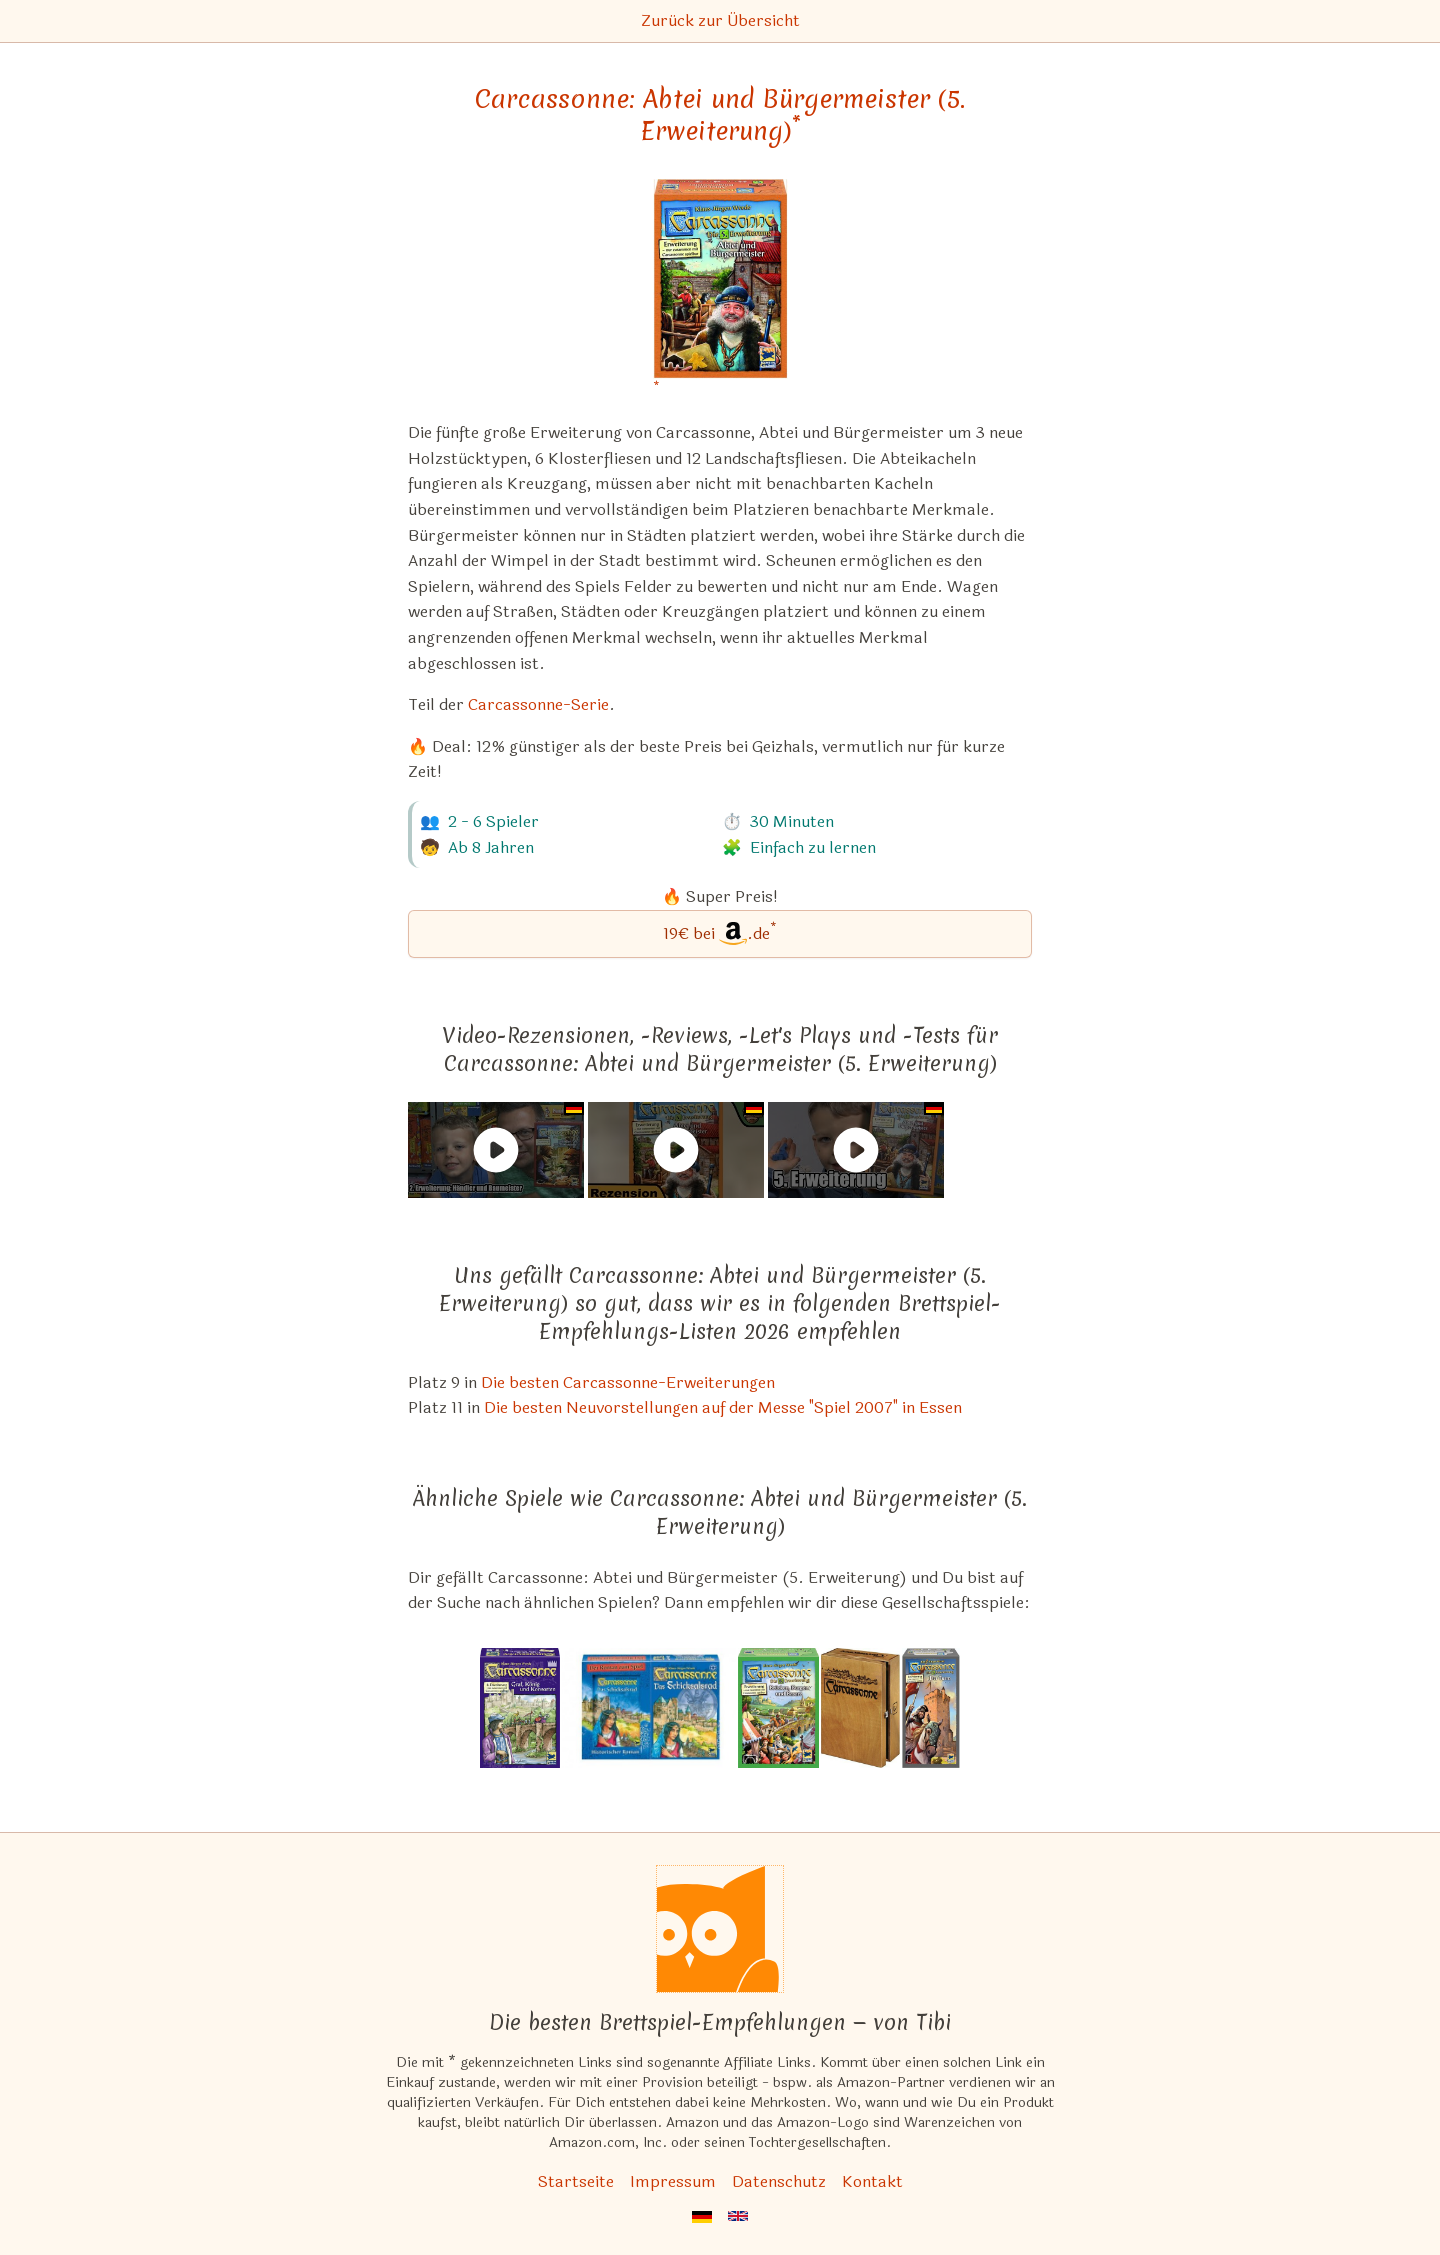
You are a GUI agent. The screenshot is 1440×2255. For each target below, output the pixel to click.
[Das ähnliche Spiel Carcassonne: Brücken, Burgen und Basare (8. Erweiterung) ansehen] (778, 1708)
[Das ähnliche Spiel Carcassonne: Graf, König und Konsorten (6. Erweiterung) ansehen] (520, 1708)
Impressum (673, 2181)
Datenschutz (779, 2181)
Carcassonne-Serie (538, 704)
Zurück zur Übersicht (720, 20)
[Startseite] (720, 1929)
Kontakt (872, 2181)
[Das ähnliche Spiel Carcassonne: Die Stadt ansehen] (861, 1708)
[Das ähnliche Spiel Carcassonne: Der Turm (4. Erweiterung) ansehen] (931, 1708)
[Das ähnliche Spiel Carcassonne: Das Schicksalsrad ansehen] (649, 1708)
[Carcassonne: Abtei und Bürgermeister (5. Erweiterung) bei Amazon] (720, 291)
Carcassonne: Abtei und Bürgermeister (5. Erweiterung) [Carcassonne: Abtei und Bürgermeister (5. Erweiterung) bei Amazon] (720, 115)
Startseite (576, 2181)
